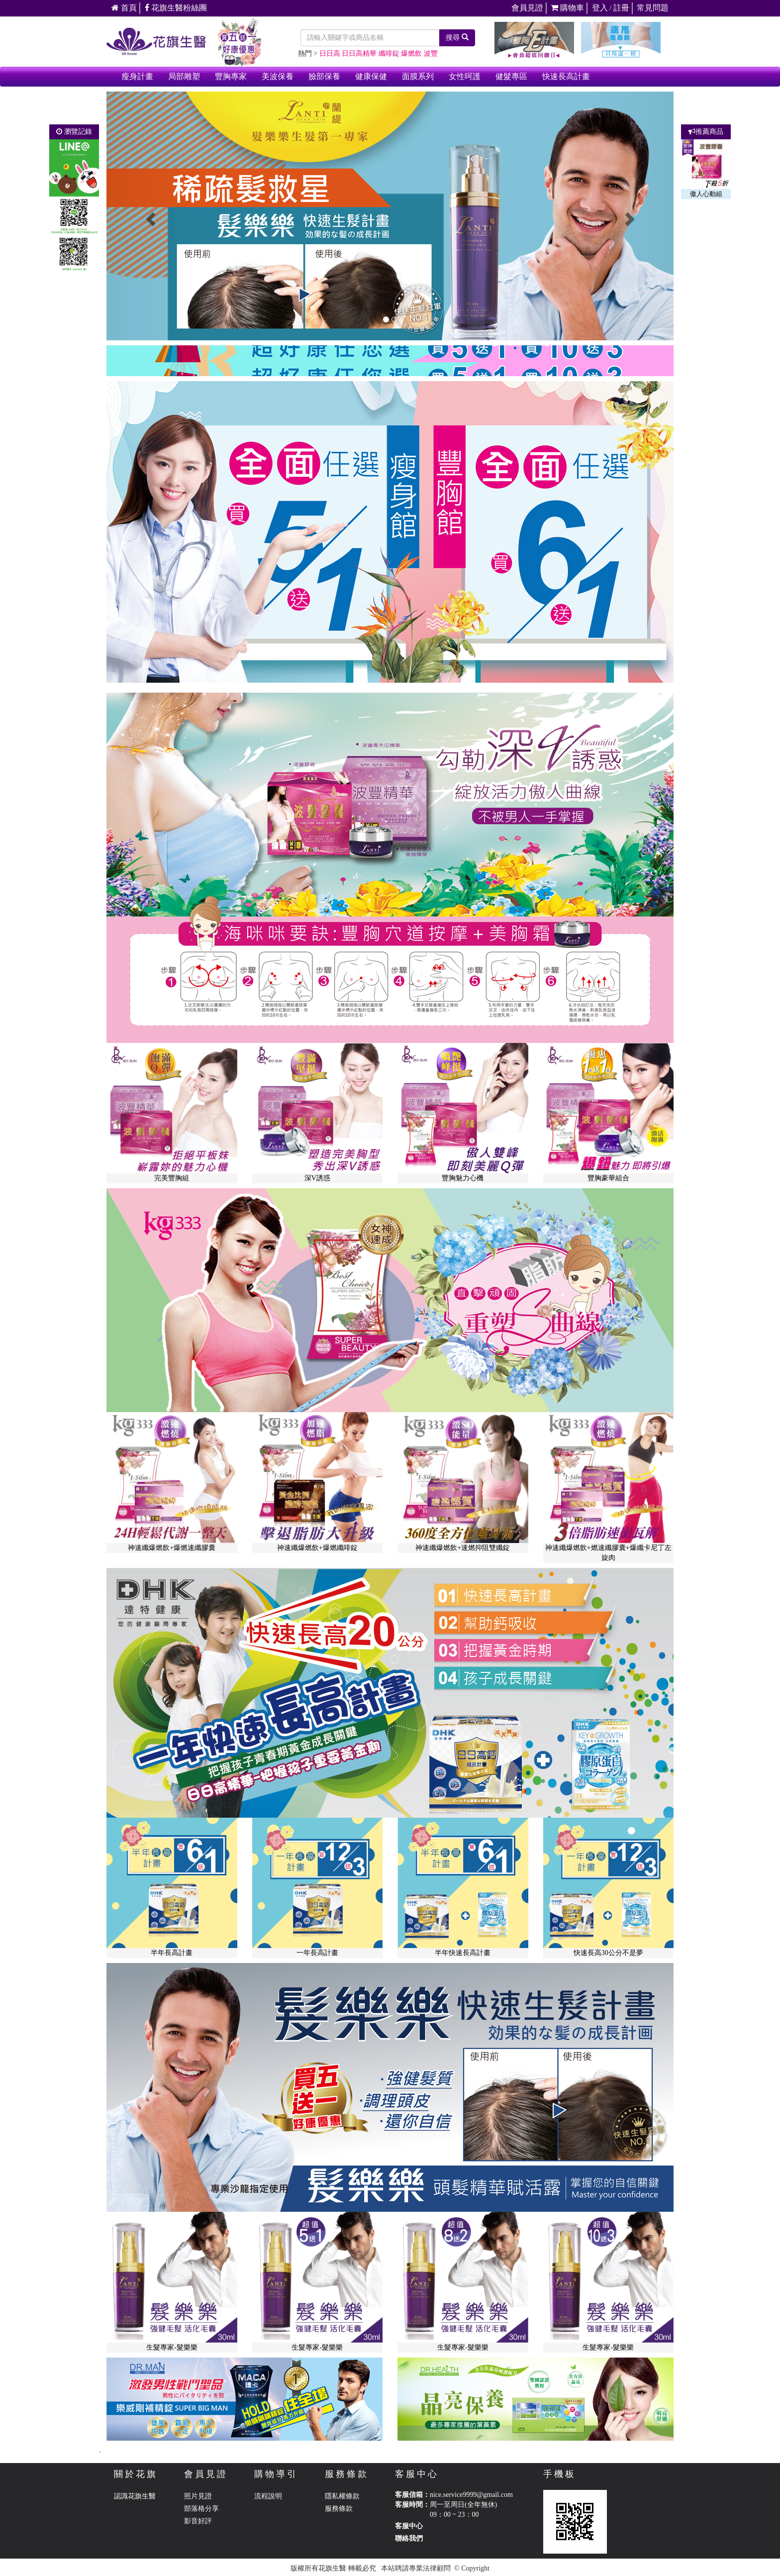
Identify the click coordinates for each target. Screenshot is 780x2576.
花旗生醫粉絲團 (176, 7)
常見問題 (653, 7)
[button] (149, 216)
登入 (600, 7)
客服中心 (409, 2526)
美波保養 (277, 76)
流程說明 (268, 2496)
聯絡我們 (409, 2538)
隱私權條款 (342, 2496)
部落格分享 (201, 2508)
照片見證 (198, 2496)
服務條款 (339, 2508)
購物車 (567, 7)
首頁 (124, 7)
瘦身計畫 (137, 76)
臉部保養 (324, 76)
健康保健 (371, 76)
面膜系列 (418, 76)
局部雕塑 (184, 76)
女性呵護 (465, 76)
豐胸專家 (231, 76)
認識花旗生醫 (135, 2496)
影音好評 (198, 2521)
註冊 (621, 7)
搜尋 (457, 37)
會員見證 (527, 7)
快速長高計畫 (566, 76)
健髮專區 (511, 76)
